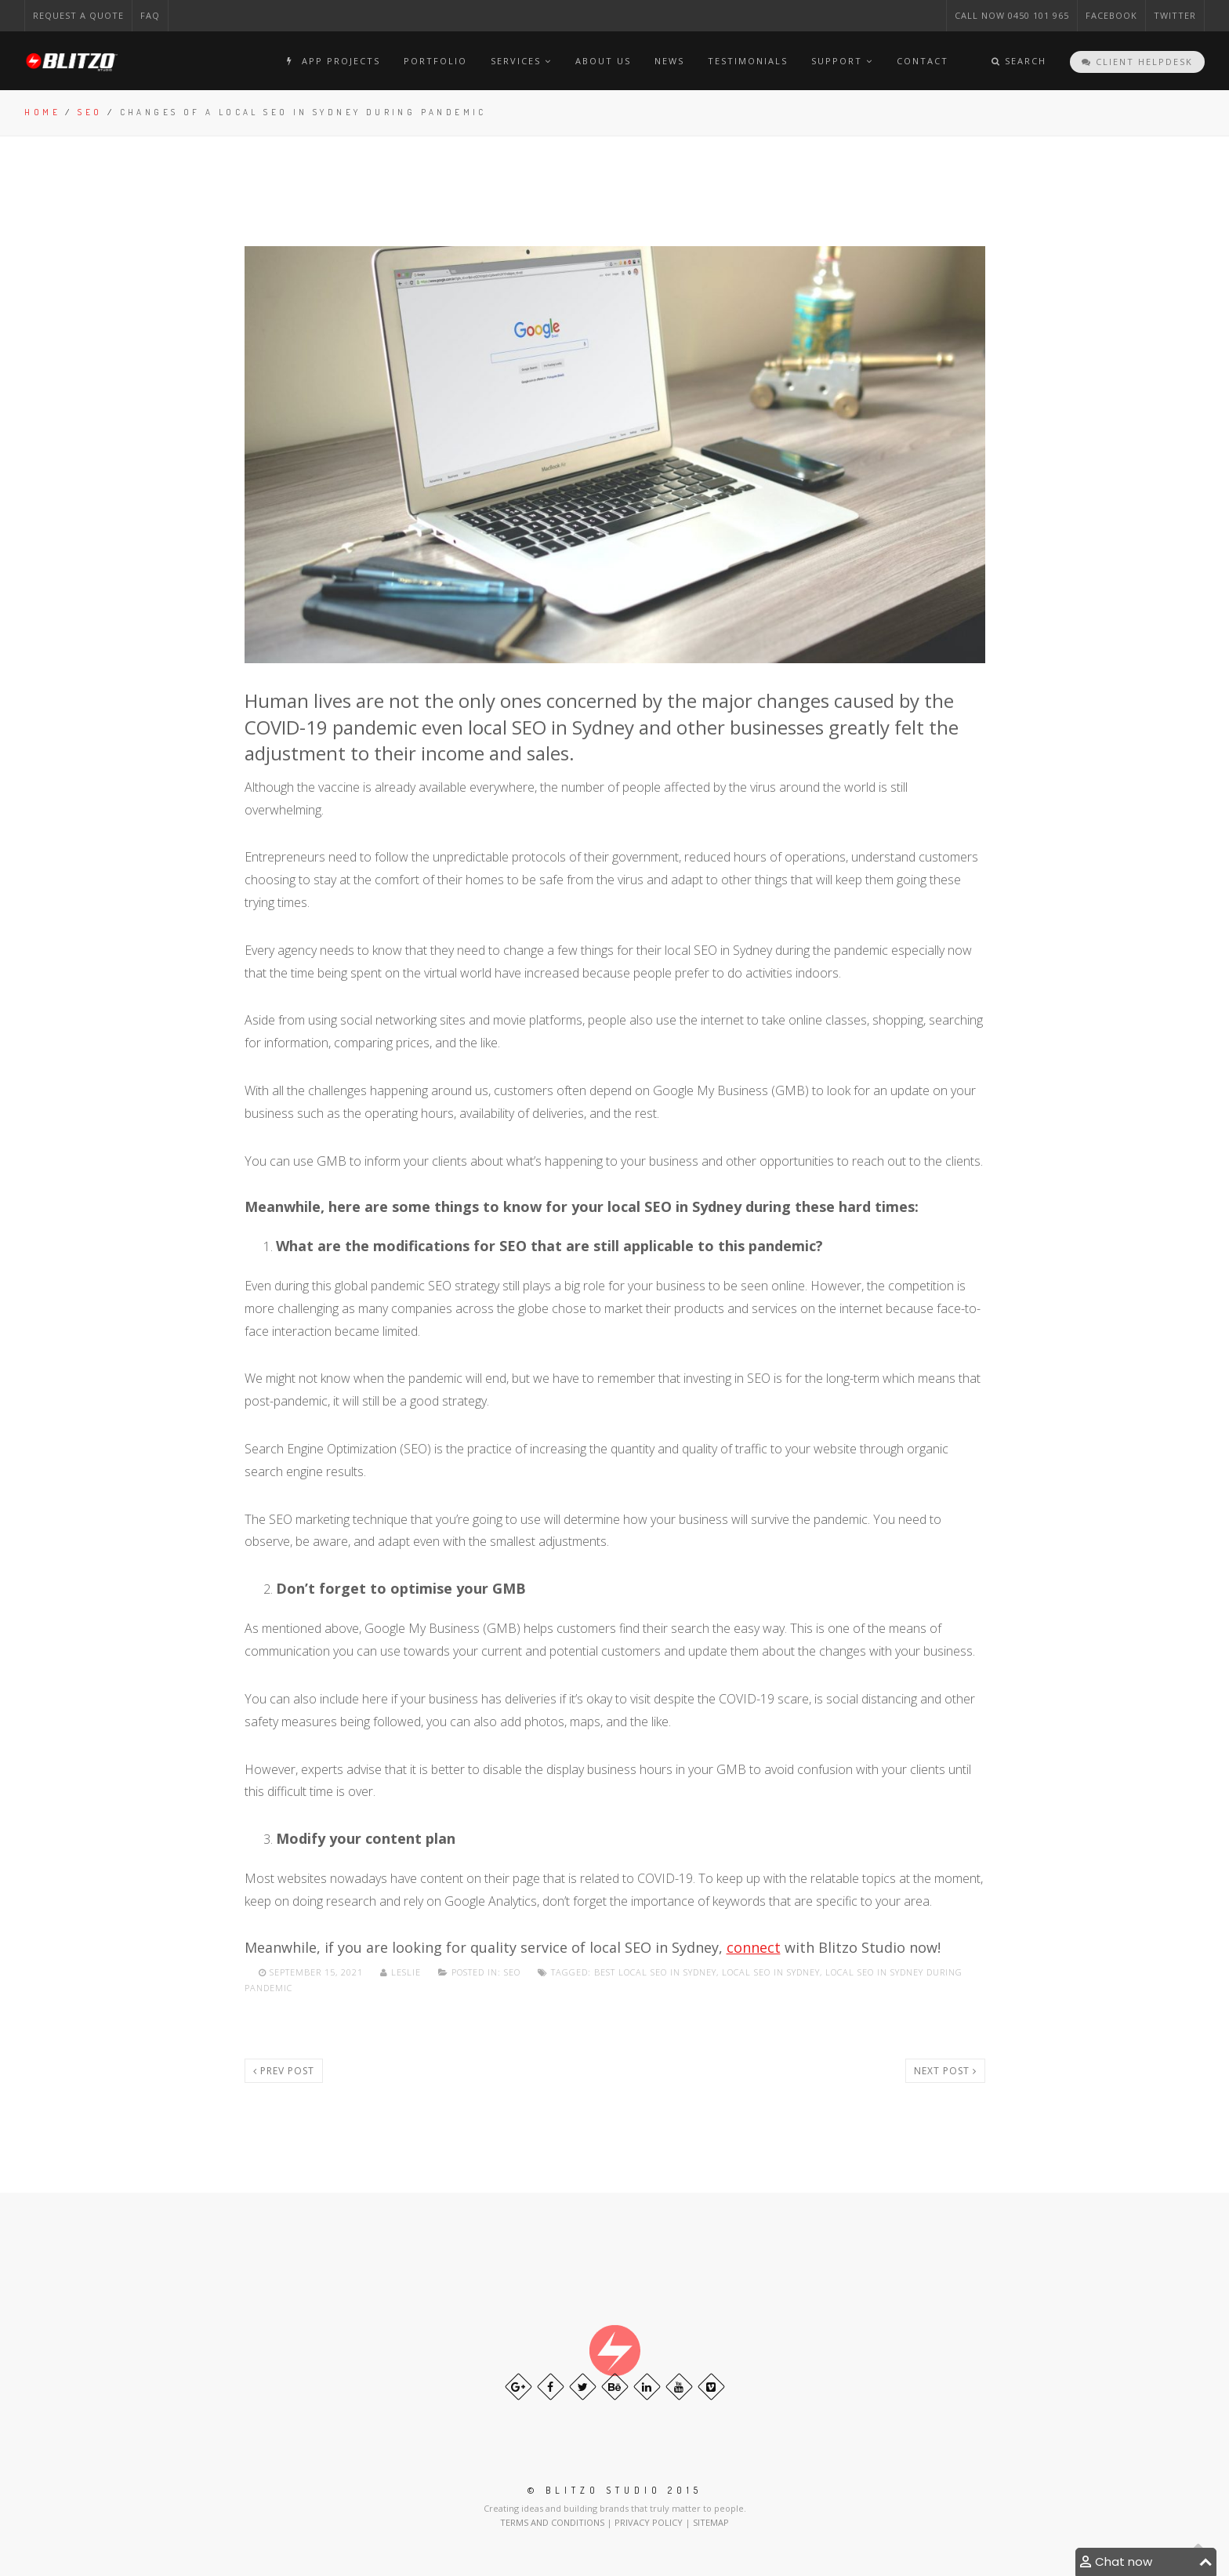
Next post (945, 2070)
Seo (90, 112)
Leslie (402, 1972)
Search (1019, 61)
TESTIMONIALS (748, 61)
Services (521, 61)
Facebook (1111, 15)
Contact (922, 61)
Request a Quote (78, 15)
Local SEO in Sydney (771, 1972)
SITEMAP (711, 2522)
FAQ (150, 15)
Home (42, 112)
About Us (603, 61)
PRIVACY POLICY (649, 2522)
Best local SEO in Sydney (655, 1972)
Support (842, 61)
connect (754, 1947)
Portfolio (435, 61)
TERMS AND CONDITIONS (553, 2522)
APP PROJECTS (331, 61)
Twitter (1175, 15)
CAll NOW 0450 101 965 (1012, 15)
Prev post (283, 2070)
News (669, 61)
